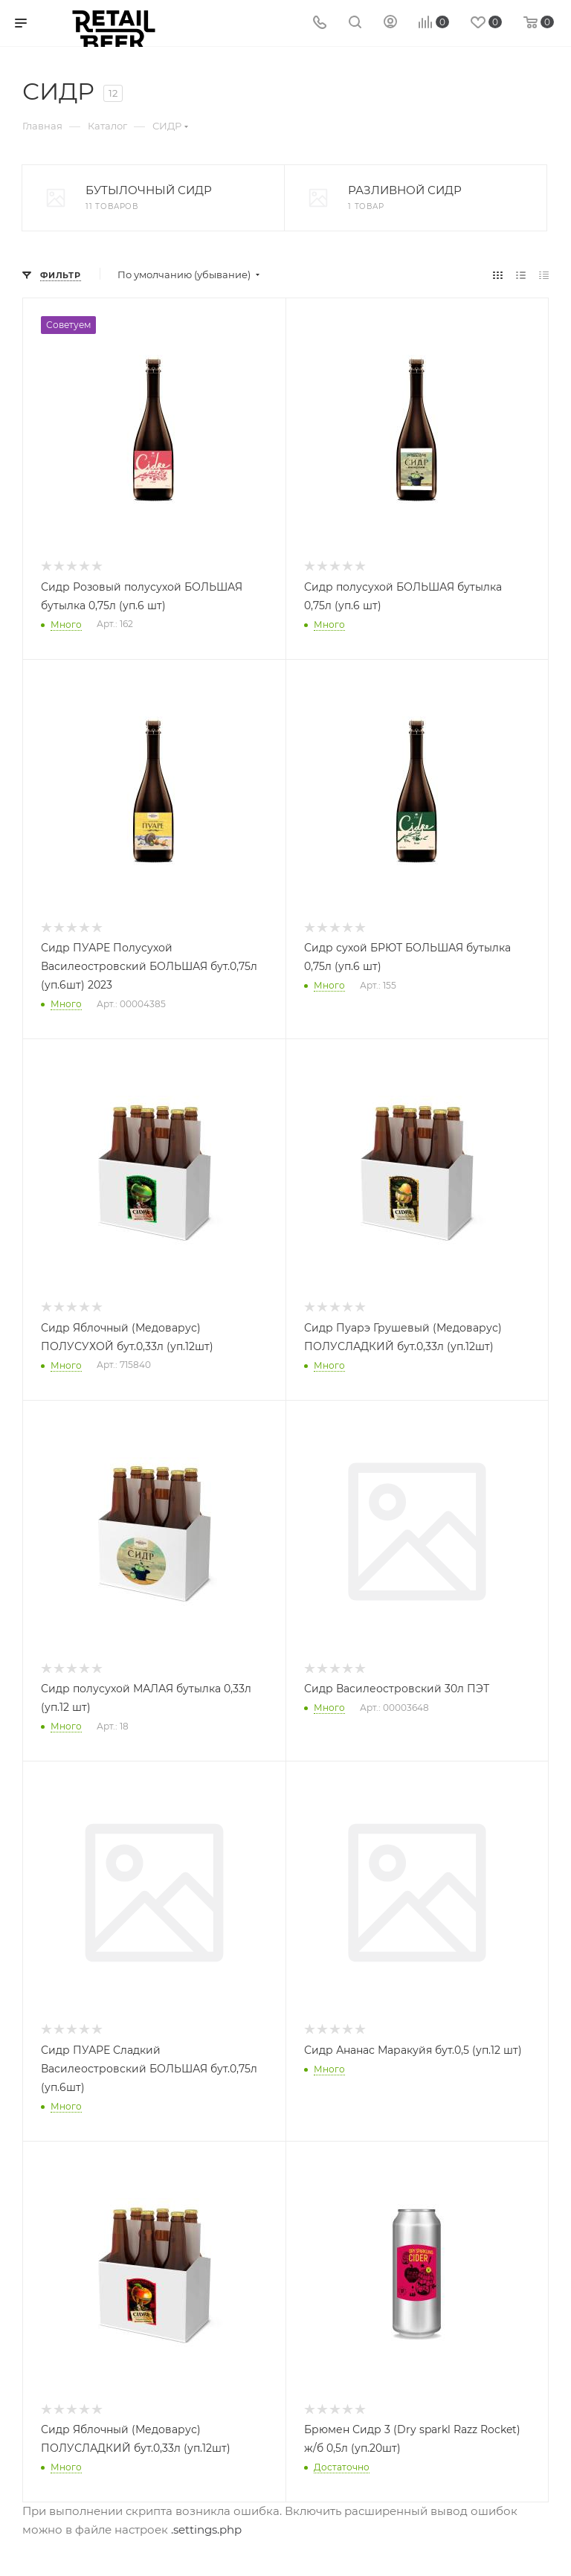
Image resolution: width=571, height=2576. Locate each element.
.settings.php (206, 2529)
